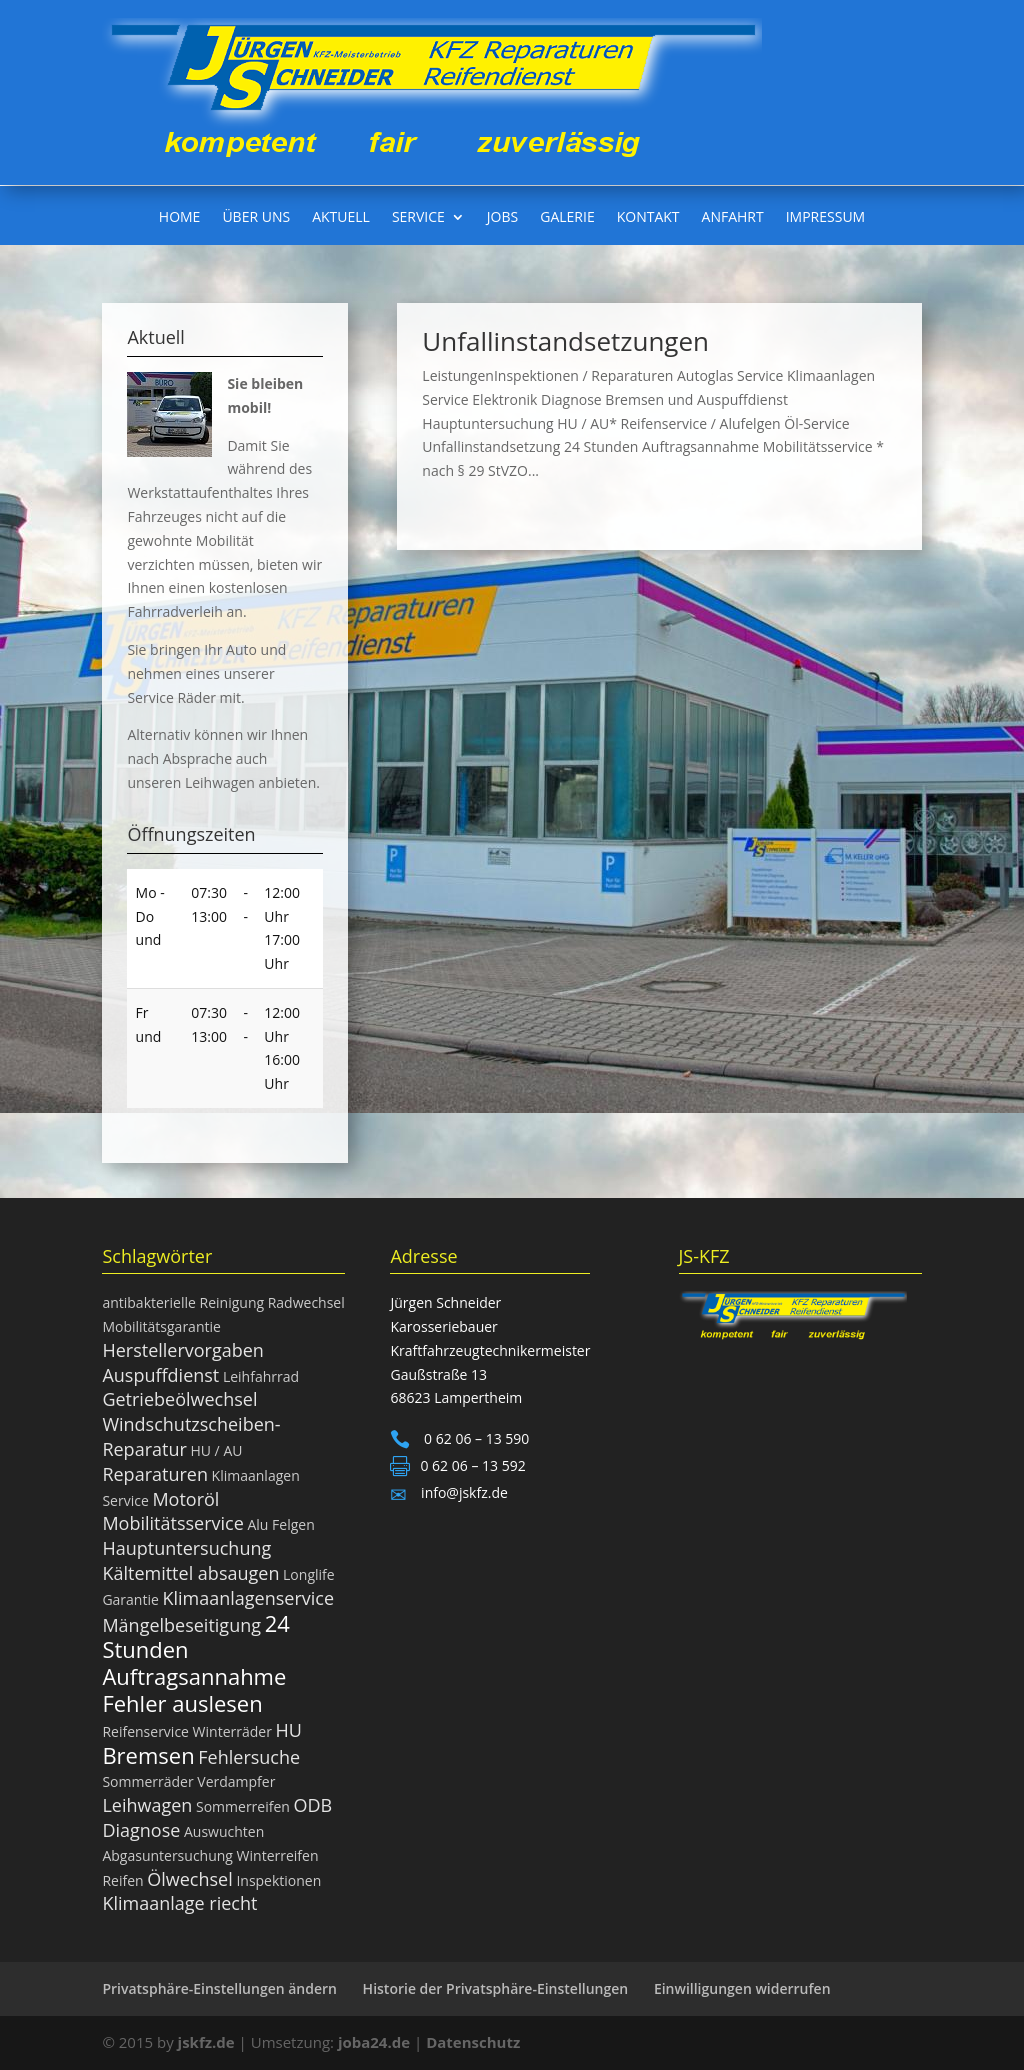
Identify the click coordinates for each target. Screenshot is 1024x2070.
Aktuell (341, 218)
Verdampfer (236, 1781)
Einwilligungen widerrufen (742, 1988)
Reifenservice (145, 1731)
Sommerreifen (243, 1806)
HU (289, 1730)
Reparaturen (155, 1474)
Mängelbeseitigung (181, 1625)
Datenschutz (473, 2042)
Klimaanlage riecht (179, 1903)
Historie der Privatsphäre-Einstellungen (496, 1988)
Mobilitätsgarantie (161, 1326)
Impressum (826, 218)
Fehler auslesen (182, 1703)
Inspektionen (278, 1880)
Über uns (256, 218)
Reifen (122, 1880)
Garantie (130, 1599)
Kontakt (648, 218)
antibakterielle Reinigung (183, 1302)
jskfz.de (208, 2042)
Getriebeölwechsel (179, 1399)
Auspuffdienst (160, 1375)
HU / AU (216, 1450)
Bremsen (148, 1755)
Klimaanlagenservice (248, 1598)
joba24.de (374, 2042)
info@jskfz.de (462, 1492)
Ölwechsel (190, 1879)
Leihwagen (147, 1805)
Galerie (567, 218)
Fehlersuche (249, 1757)
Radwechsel (306, 1302)
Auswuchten (224, 1831)
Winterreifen (278, 1855)
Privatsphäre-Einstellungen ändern (219, 1988)
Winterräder (232, 1731)
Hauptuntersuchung (186, 1548)
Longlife (309, 1574)
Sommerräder (147, 1781)
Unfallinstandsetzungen (565, 341)
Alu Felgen (280, 1524)
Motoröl (185, 1499)
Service (418, 218)
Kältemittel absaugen (190, 1573)
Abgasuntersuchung (167, 1855)
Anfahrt (733, 218)
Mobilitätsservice (172, 1523)
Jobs (502, 218)
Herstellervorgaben (183, 1350)
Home (180, 218)
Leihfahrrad (261, 1376)
